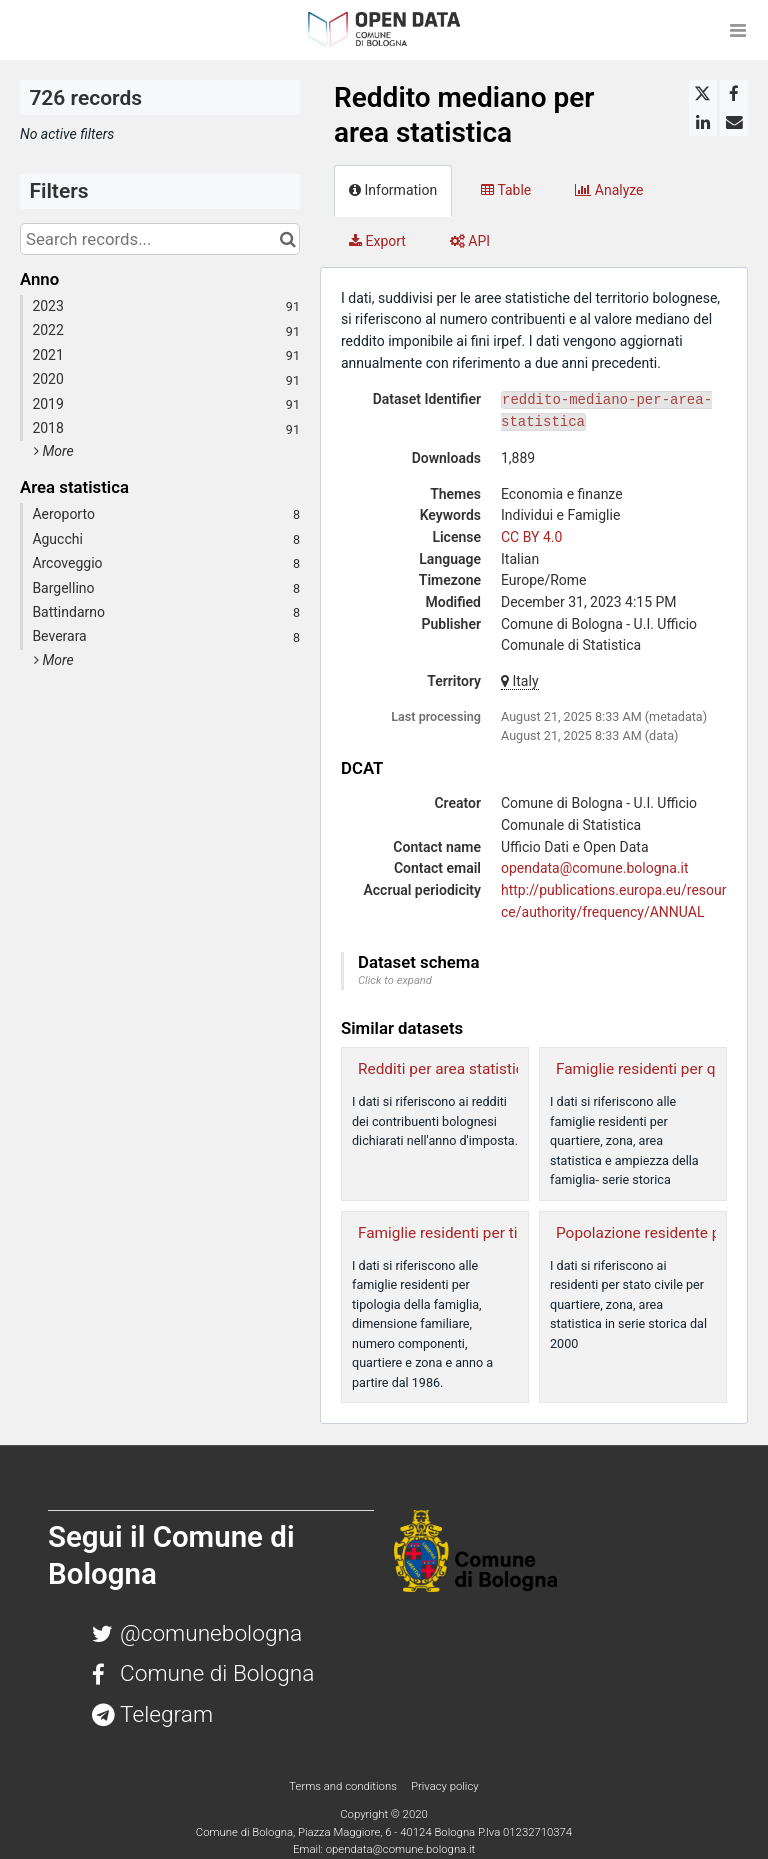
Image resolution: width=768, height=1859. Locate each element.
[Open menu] (738, 30)
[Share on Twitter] (703, 94)
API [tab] (470, 241)
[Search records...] (160, 239)
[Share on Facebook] (734, 94)
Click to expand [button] (395, 980)
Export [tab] (377, 241)
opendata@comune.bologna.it (595, 868)
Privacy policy (445, 1786)
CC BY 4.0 (531, 537)
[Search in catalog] (287, 239)
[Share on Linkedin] (703, 122)
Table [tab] (506, 190)
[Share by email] (734, 122)
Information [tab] (393, 190)
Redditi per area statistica (445, 1069)
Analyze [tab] (609, 190)
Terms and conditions (344, 1786)
